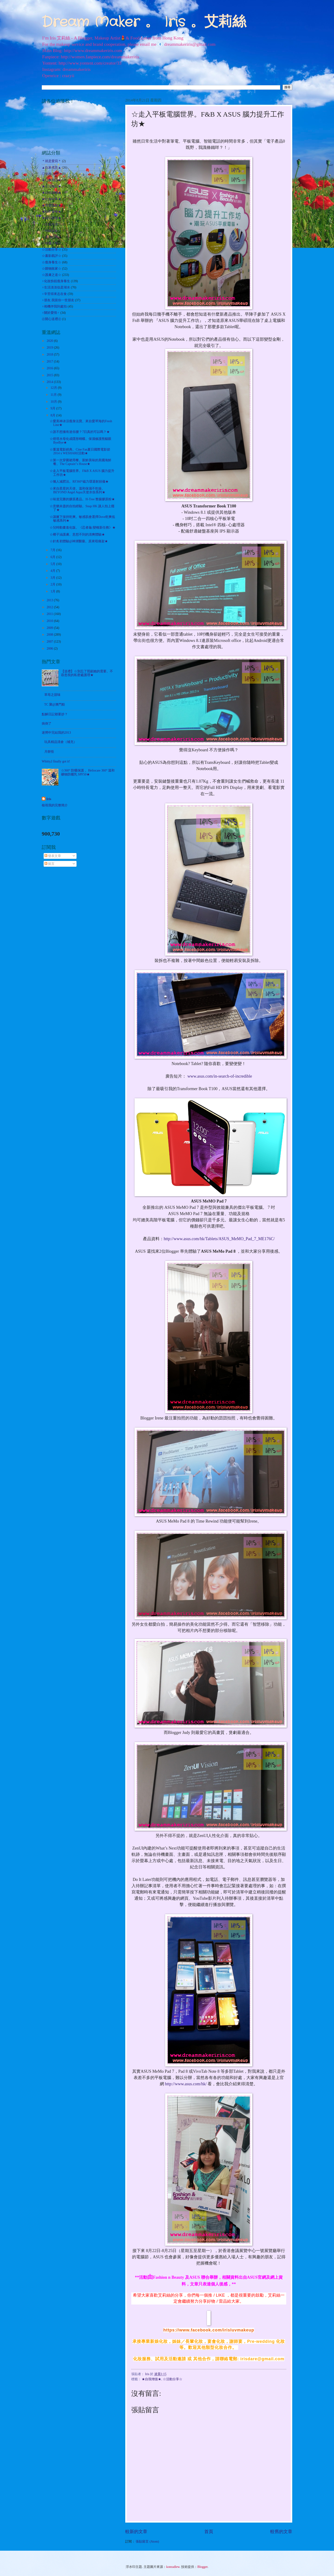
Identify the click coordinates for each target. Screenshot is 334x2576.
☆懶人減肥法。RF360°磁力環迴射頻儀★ (79, 481)
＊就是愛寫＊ (51, 161)
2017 (50, 361)
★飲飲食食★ (51, 211)
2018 (50, 354)
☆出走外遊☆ (51, 224)
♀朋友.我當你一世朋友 (58, 300)
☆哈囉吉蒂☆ (51, 243)
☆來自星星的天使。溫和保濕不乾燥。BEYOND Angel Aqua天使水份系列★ (77, 490)
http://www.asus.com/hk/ (186, 2084)
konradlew (173, 2567)
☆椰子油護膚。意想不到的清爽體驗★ (77, 534)
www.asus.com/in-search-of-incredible (219, 1076)
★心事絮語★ (51, 180)
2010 (50, 621)
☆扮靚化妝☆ (51, 230)
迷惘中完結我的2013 (56, 732)
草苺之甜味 (52, 694)
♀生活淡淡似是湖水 (56, 287)
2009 (50, 628)
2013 (50, 600)
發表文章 (53, 856)
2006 (50, 648)
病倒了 (46, 723)
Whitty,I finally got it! (56, 761)
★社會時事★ (51, 199)
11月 (54, 394)
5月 (53, 564)
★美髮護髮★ (51, 205)
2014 (50, 382)
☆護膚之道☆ (51, 275)
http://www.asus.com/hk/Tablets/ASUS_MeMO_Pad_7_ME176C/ (219, 1238)
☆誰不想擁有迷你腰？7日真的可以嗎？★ (80, 432)
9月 (53, 408)
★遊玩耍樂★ (51, 218)
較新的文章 (136, 2531)
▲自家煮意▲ (51, 167)
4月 (53, 570)
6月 (53, 557)
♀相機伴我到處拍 (54, 306)
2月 (53, 584)
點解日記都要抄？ (55, 714)
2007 (50, 641)
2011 (50, 614)
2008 (50, 634)
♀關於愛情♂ (51, 312)
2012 (50, 607)
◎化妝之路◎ (51, 174)
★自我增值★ (151, 2379)
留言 (50, 864)
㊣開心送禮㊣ (51, 319)
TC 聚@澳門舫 (54, 704)
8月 (53, 415)
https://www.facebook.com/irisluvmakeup (208, 2330)
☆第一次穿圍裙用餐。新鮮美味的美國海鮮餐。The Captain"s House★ (80, 462)
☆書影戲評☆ (51, 256)
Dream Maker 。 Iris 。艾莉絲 (144, 22)
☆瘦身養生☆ (51, 262)
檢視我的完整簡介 (55, 805)
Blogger (202, 2567)
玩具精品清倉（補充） (60, 742)
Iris (48, 799)
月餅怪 (49, 751)
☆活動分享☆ (172, 2379)
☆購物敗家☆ (51, 268)
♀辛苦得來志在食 (54, 294)
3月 (53, 577)
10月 (54, 401)
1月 (53, 591)
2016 (50, 368)
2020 (50, 341)
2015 (50, 375)
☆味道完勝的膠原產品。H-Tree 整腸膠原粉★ (82, 499)
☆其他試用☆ (51, 237)
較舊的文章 (281, 2531)
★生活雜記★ (51, 186)
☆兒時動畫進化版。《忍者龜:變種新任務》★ (83, 527)
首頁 (208, 2531)
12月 (54, 387)
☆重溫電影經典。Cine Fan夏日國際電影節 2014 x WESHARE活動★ (80, 451)
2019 (50, 347)
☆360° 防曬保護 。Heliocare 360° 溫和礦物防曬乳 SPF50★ (88, 772)
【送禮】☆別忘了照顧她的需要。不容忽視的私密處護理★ (87, 673)
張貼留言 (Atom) (147, 2541)
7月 (53, 550)
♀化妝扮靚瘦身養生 (56, 281)
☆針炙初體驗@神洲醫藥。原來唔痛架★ (79, 541)
